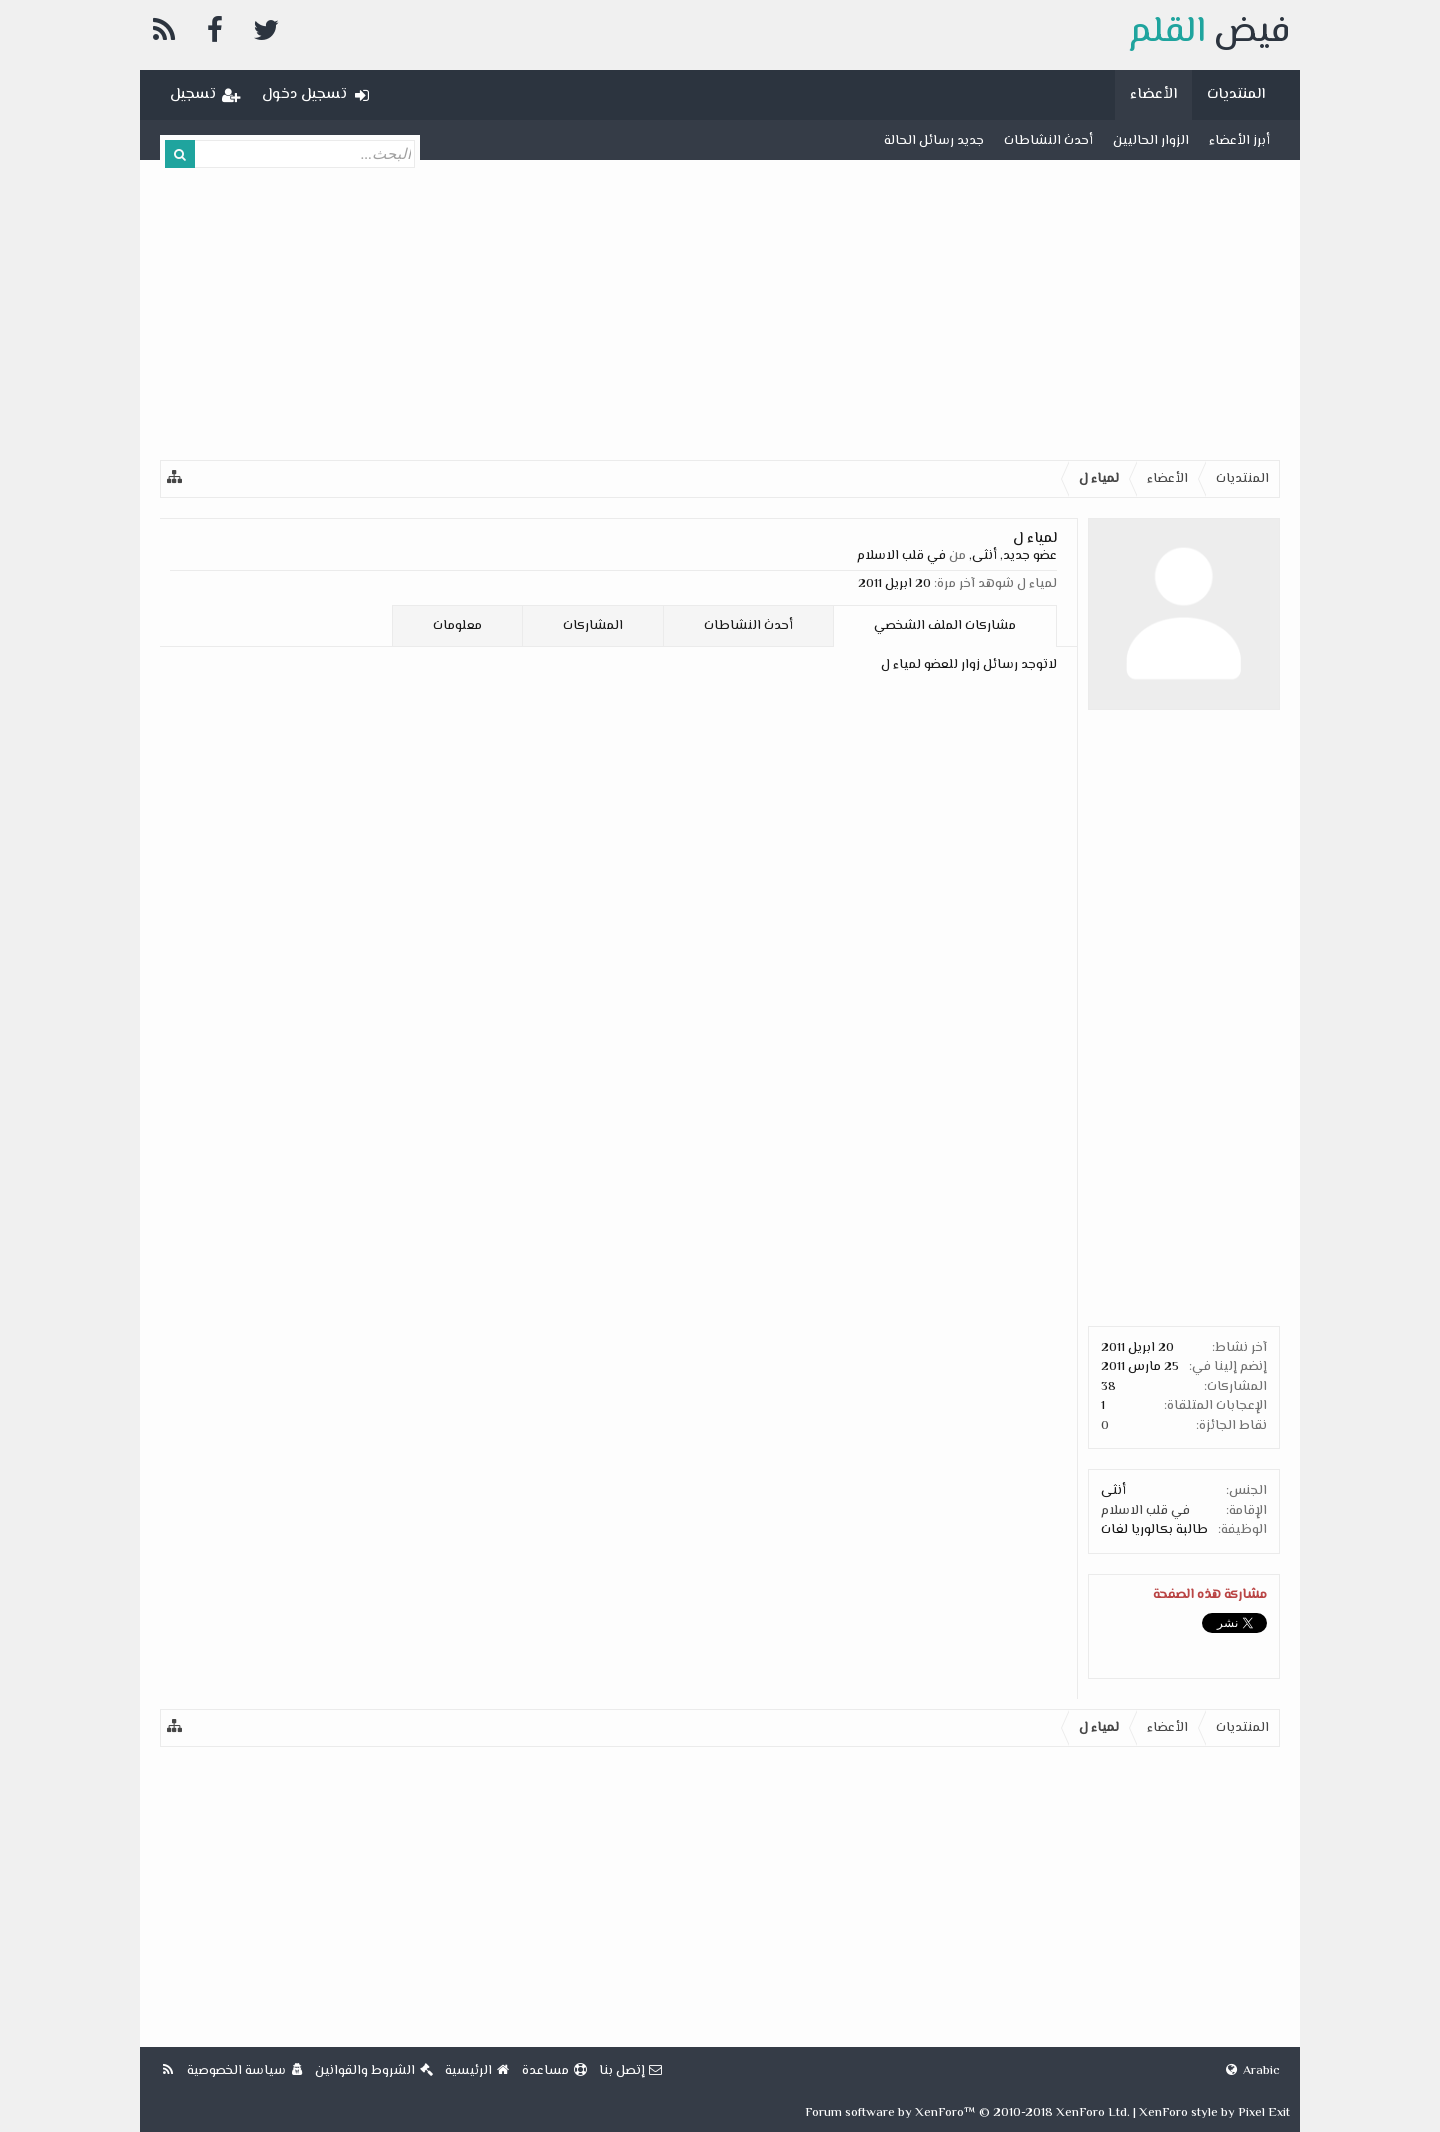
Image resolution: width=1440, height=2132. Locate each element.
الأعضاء (1153, 94)
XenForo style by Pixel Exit (1214, 2113)
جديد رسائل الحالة (934, 141)
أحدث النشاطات (1048, 141)
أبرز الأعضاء (1239, 141)
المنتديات (1236, 94)
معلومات (457, 626)
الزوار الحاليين (1151, 141)
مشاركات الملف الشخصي (945, 626)
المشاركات (593, 626)
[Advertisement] (720, 310)
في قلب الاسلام (1145, 1511)
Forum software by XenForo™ (967, 2113)
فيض (1209, 32)
